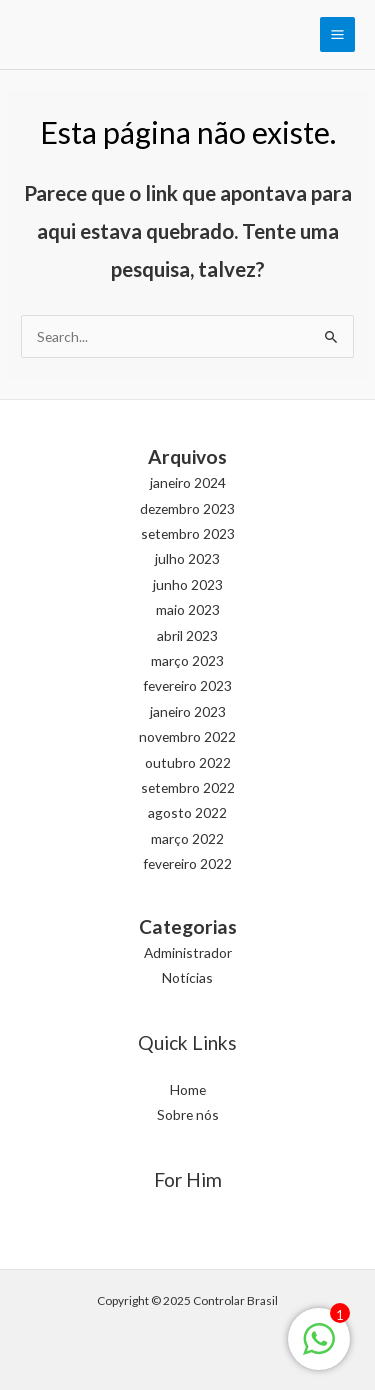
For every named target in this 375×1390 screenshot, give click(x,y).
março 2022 (187, 838)
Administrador (188, 952)
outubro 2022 (188, 762)
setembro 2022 (188, 787)
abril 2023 (187, 635)
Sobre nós (188, 1114)
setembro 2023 (188, 533)
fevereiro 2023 (188, 685)
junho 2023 (188, 584)
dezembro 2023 (187, 508)
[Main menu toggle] (338, 35)
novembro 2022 (187, 736)
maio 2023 (188, 609)
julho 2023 (187, 558)
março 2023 (187, 660)
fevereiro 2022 (188, 863)
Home (188, 1089)
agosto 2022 (187, 812)
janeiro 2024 (188, 482)
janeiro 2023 (188, 711)
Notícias (187, 977)
